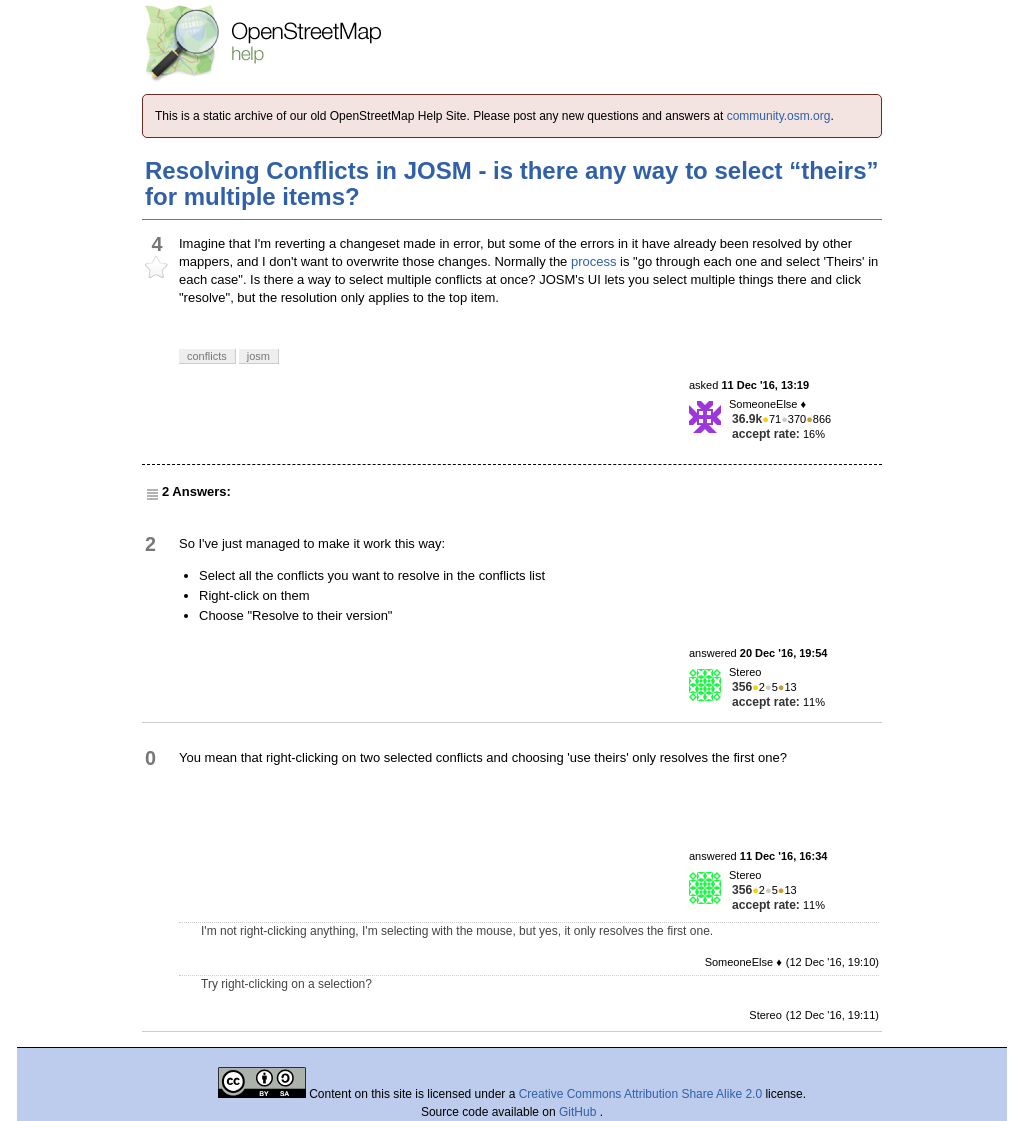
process (594, 261)
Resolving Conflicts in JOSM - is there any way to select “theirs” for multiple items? (512, 183)
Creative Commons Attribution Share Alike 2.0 (640, 1094)
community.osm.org (779, 116)
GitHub (579, 1112)
